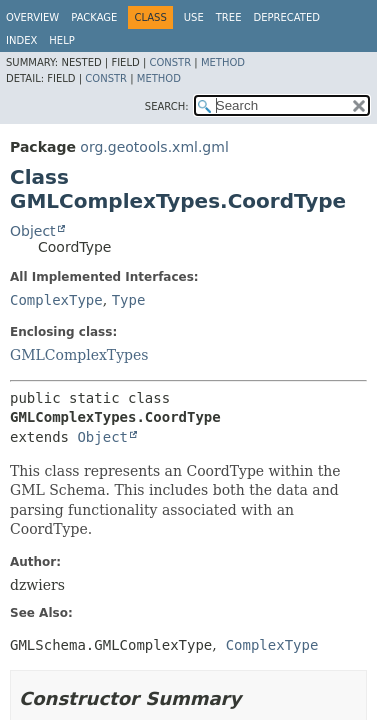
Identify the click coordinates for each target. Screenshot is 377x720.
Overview (32, 17)
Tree (229, 17)
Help (61, 40)
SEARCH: (167, 106)
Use (194, 17)
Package (94, 17)
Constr (170, 62)
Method (223, 62)
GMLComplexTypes (79, 355)
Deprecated (286, 17)
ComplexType (56, 300)
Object (33, 231)
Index (21, 40)
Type (129, 300)
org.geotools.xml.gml (154, 147)
